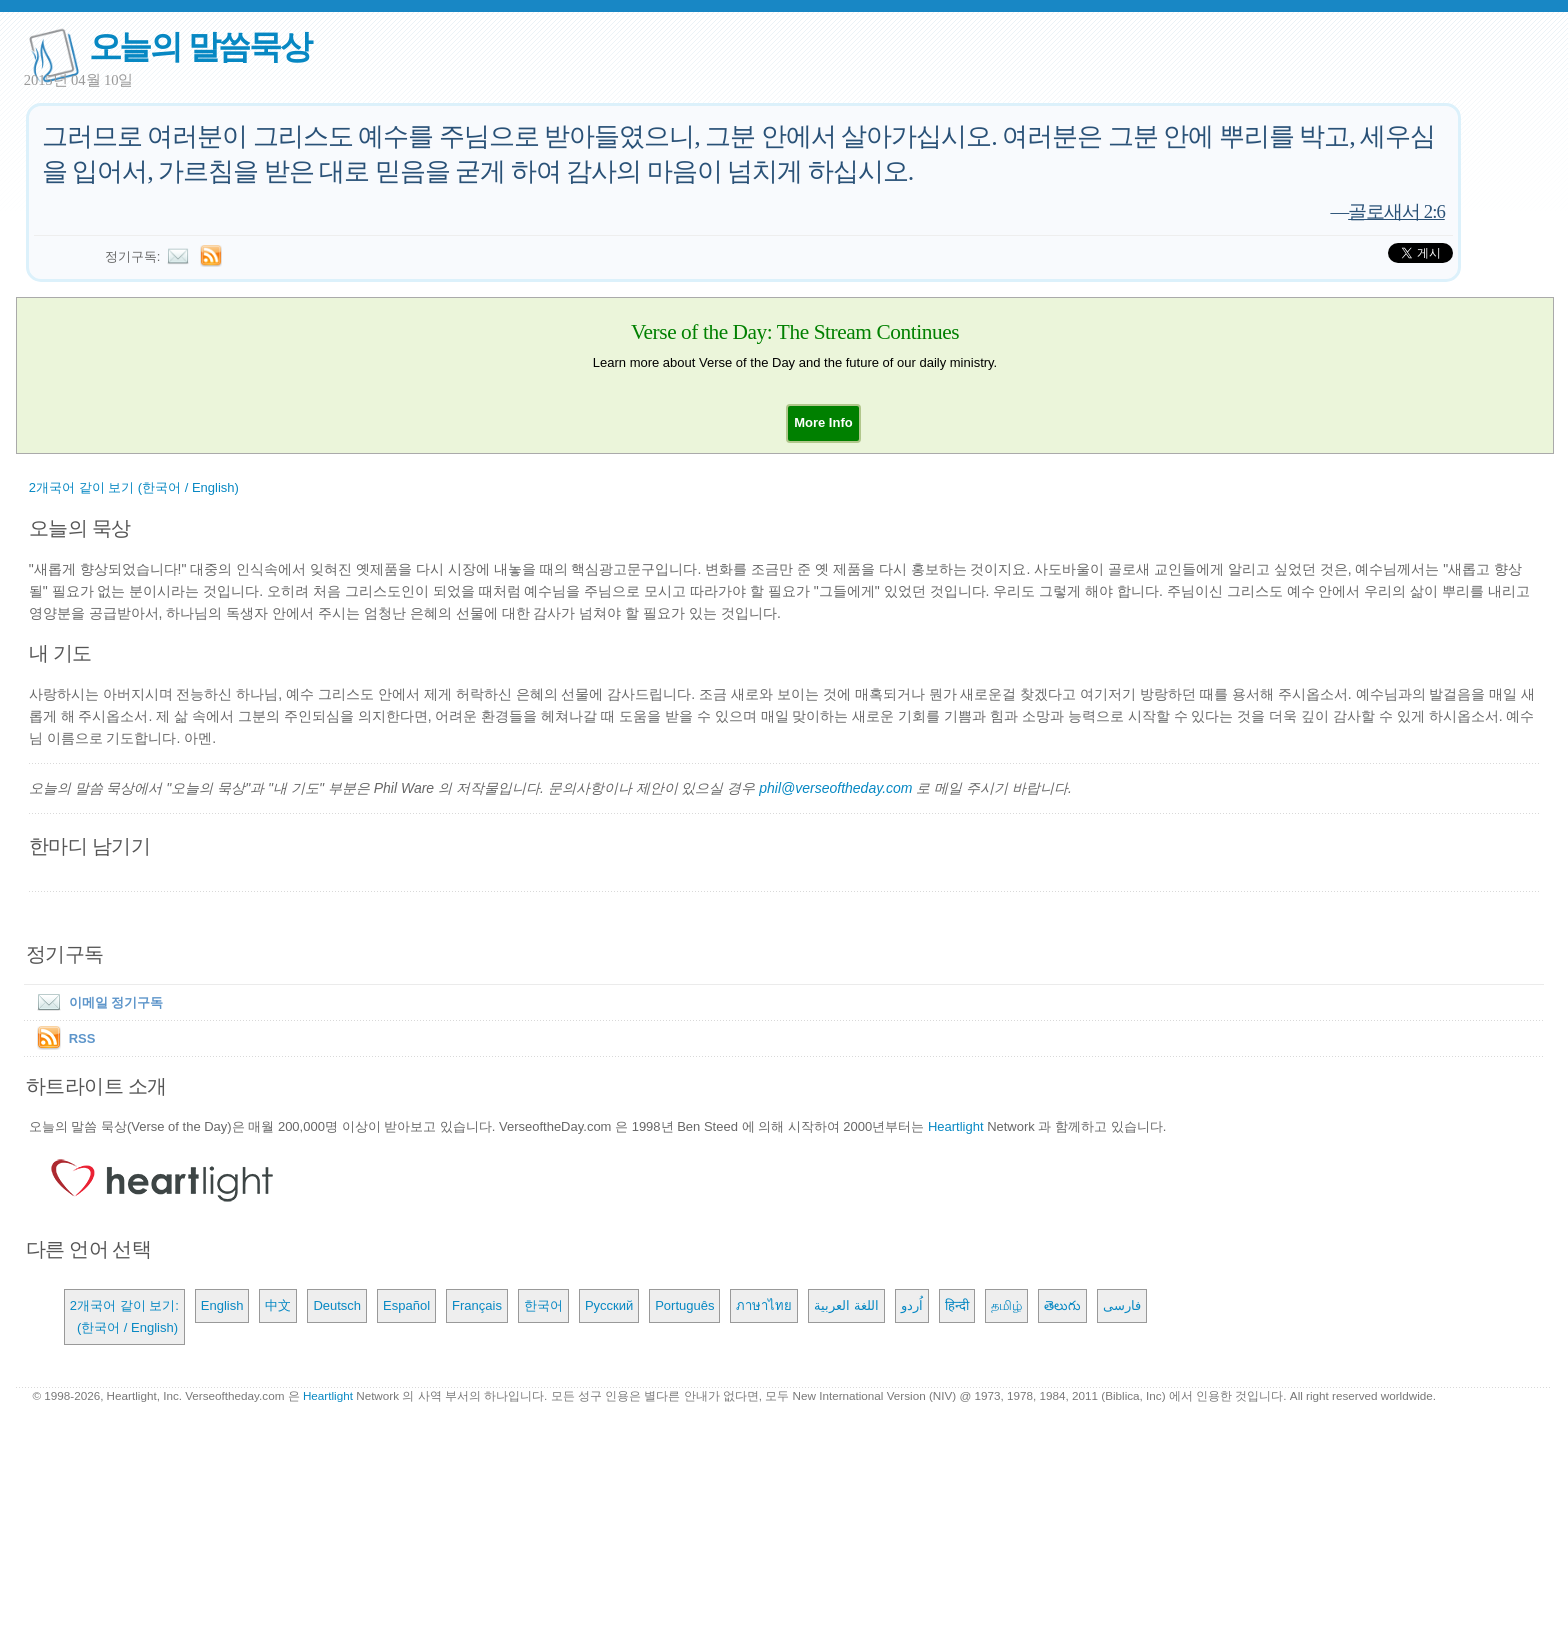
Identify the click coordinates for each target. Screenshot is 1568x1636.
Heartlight (956, 1126)
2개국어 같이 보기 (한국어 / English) (134, 487)
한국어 (543, 1305)
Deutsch (337, 1305)
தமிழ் (1006, 1305)
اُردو (912, 1305)
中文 (278, 1305)
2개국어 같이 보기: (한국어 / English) (124, 1316)
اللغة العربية (846, 1305)
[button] (823, 422)
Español (406, 1305)
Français (477, 1305)
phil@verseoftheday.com (835, 788)
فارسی (1122, 1305)
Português (684, 1305)
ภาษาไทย (764, 1305)
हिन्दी (957, 1305)
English (222, 1305)
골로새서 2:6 (1396, 211)
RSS (82, 1038)
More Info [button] (823, 422)
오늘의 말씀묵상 (200, 46)
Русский (609, 1305)
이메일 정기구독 (96, 1002)
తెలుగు (1062, 1305)
